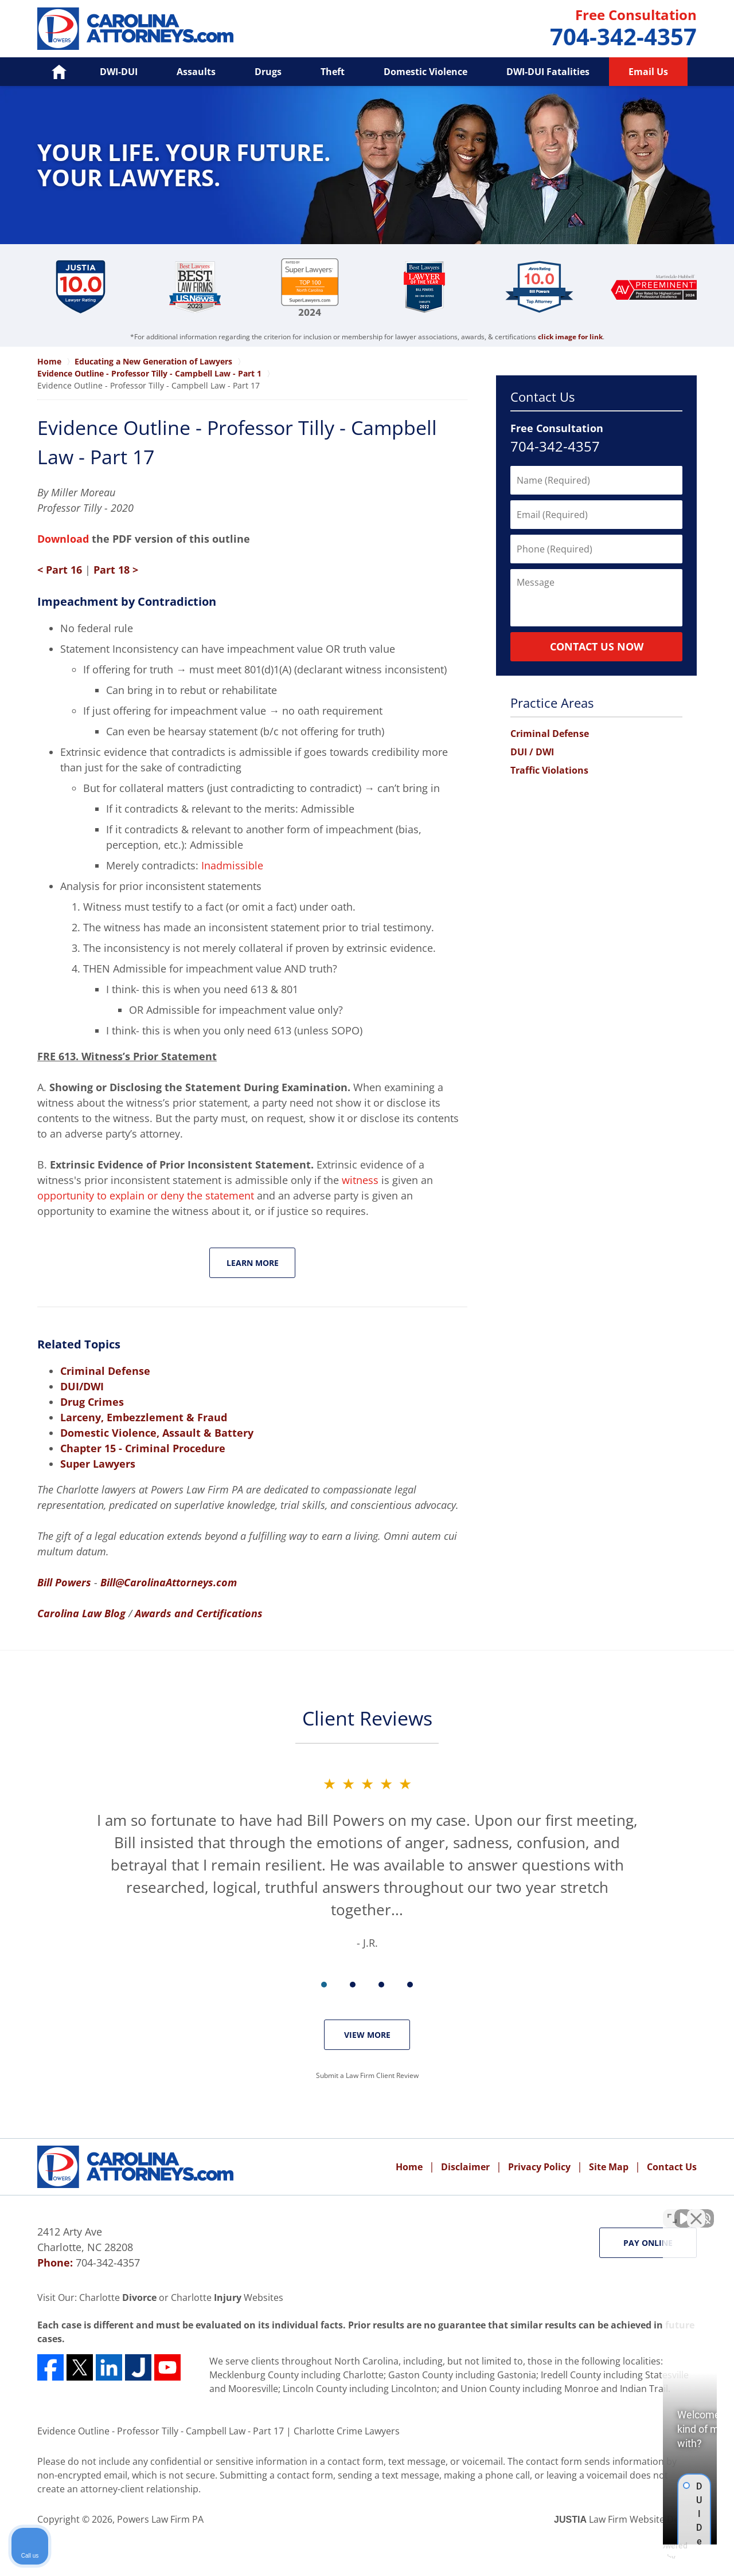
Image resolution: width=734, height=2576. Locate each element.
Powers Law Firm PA (160, 2519)
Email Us (648, 71)
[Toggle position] (672, 2210)
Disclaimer (465, 2167)
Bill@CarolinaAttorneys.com (168, 1582)
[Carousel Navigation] (367, 1983)
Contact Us (542, 396)
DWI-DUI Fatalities (547, 71)
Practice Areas (552, 702)
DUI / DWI (532, 752)
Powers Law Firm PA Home (135, 28)
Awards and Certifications (199, 1613)
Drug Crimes (92, 1402)
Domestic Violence (425, 71)
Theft (333, 71)
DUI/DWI (82, 1386)
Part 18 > (115, 570)
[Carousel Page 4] (410, 1984)
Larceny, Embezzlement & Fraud (143, 1417)
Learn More (253, 1262)
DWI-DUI (119, 71)
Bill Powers (64, 1582)
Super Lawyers (97, 1464)
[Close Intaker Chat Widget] (696, 2210)
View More (367, 2034)
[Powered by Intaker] (636, 2551)
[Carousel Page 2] (352, 1984)
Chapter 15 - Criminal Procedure (142, 1448)
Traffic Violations (549, 770)
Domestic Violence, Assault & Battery (156, 1433)
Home (409, 2167)
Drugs (268, 71)
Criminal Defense (105, 1371)
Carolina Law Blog (81, 1613)
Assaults (196, 71)
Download (63, 539)
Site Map (608, 2167)
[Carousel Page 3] (381, 1984)
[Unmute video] (531, 2210)
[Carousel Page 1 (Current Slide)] (324, 1984)
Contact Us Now (596, 646)
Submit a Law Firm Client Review (367, 2075)
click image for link (570, 337)
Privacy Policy (539, 2167)
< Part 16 (59, 570)
